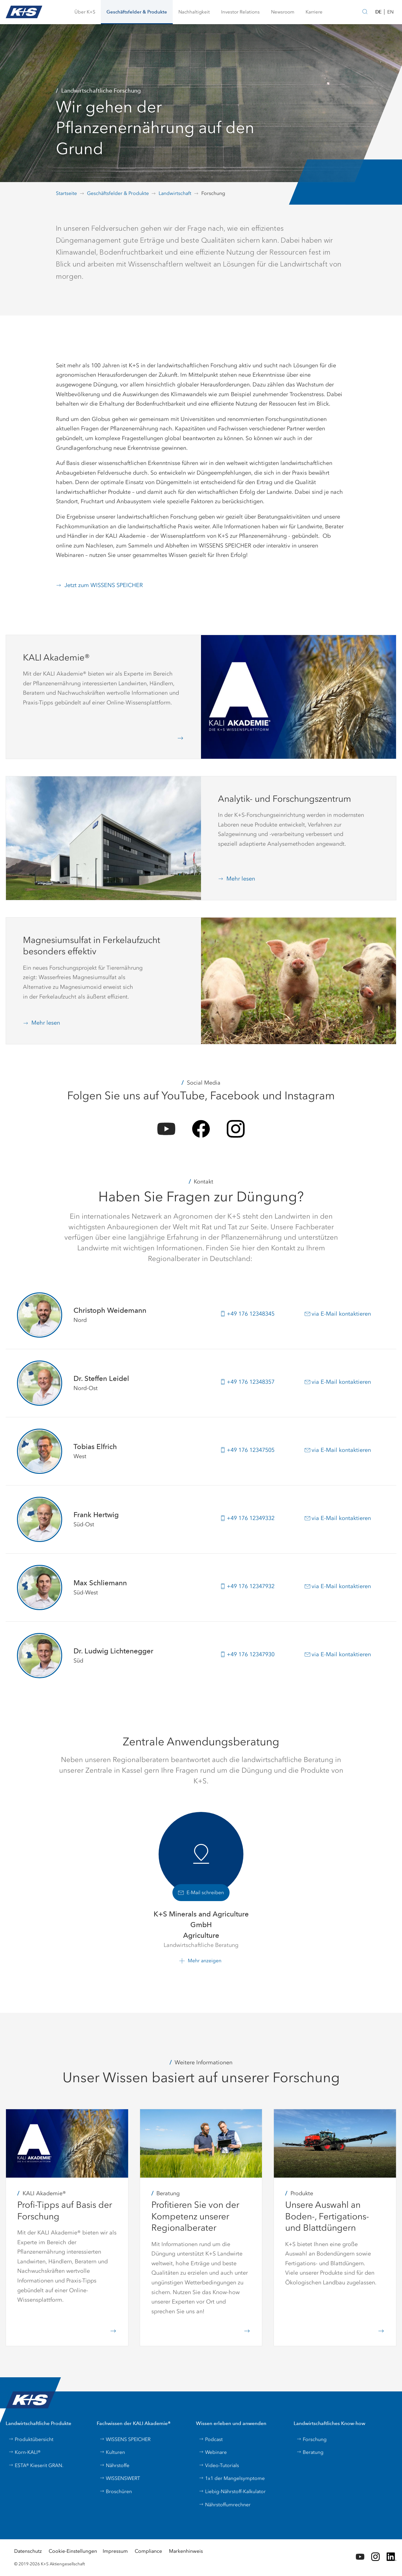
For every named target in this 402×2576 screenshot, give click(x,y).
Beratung (309, 2452)
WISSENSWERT (120, 2478)
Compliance (148, 2551)
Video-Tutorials (219, 2465)
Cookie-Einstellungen (73, 2551)
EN (390, 12)
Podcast (211, 2439)
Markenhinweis (186, 2551)
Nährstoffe (114, 2465)
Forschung (311, 2439)
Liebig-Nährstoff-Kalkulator (232, 2491)
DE (378, 12)
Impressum (115, 2551)
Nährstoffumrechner (225, 2505)
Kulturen (112, 2452)
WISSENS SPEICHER (125, 2439)
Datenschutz (28, 2551)
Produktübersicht (30, 2439)
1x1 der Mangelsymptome (232, 2478)
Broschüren (116, 2491)
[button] (85, 12)
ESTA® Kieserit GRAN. (35, 2465)
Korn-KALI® (24, 2452)
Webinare (213, 2452)
